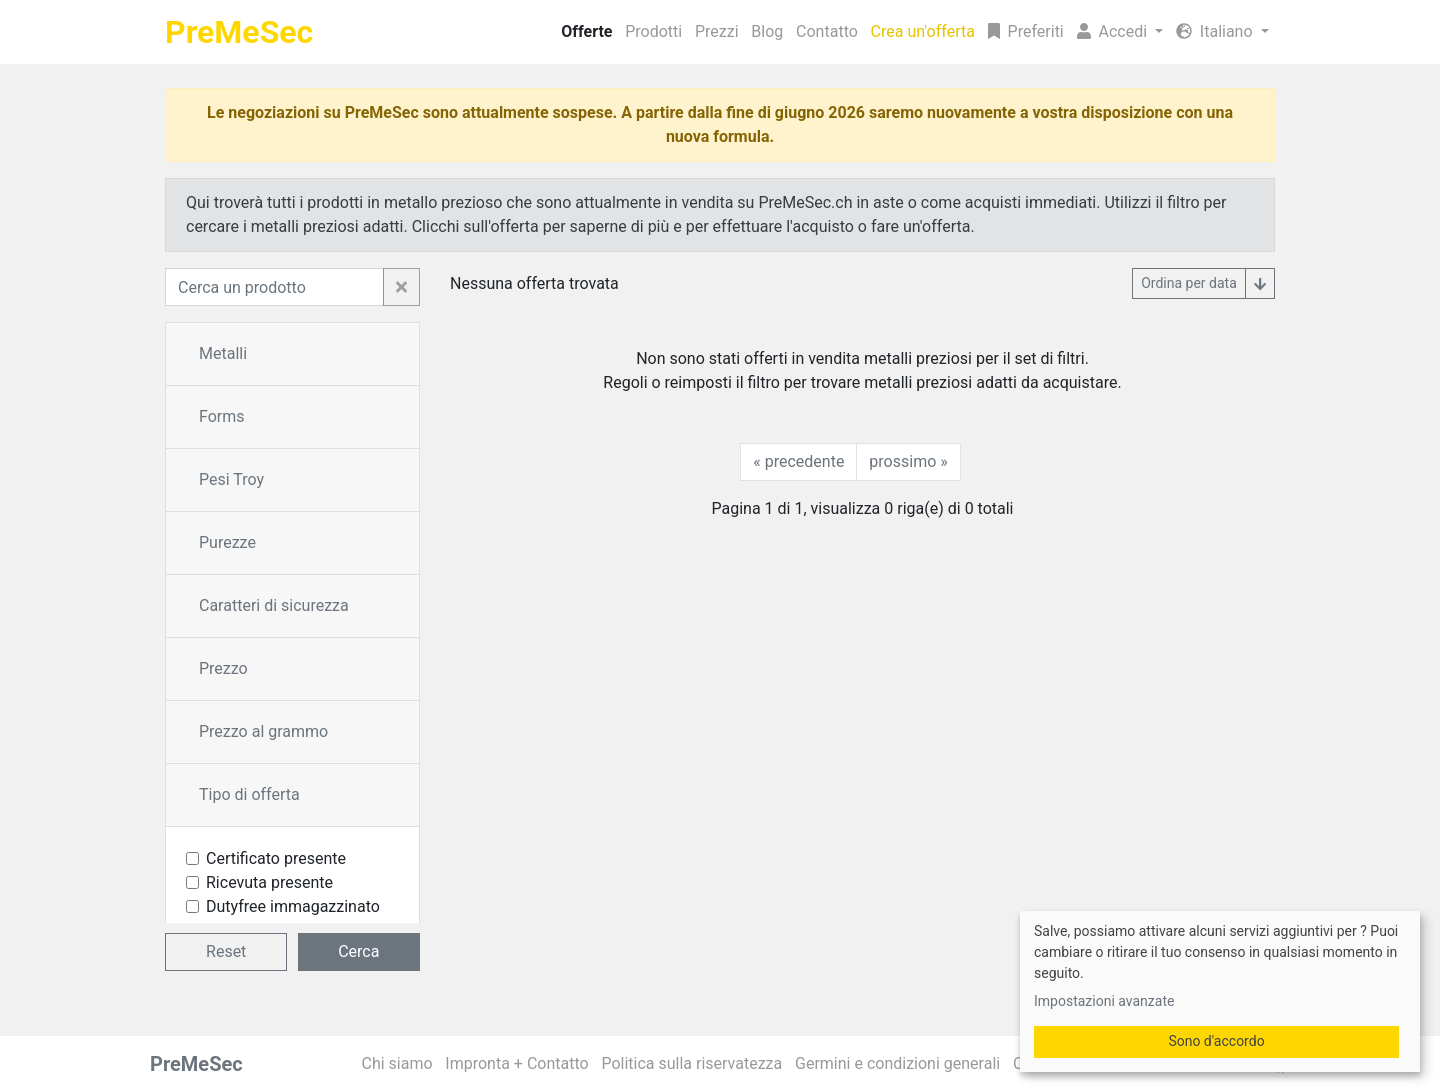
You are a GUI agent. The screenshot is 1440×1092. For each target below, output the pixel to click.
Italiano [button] (1216, 31)
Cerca (358, 951)
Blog (767, 31)
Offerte (586, 31)
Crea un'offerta (923, 31)
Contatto (827, 31)
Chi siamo (397, 1063)
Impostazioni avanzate (1104, 1001)
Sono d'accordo (1216, 1041)
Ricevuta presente (269, 882)
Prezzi (717, 31)
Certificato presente (276, 858)
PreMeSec (239, 32)
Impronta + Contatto (516, 1063)
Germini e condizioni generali (897, 1063)
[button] (1119, 32)
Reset (226, 951)
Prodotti (653, 31)
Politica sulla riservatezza (691, 1063)
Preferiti (1026, 31)
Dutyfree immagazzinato (293, 906)
